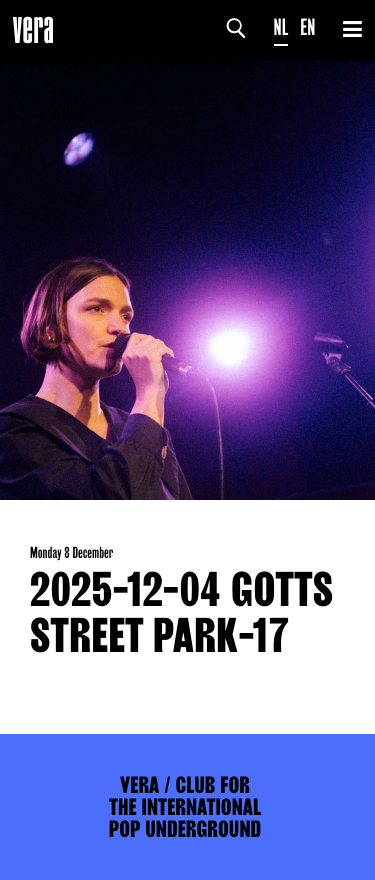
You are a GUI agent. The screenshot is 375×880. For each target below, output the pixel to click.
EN (307, 27)
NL (281, 27)
